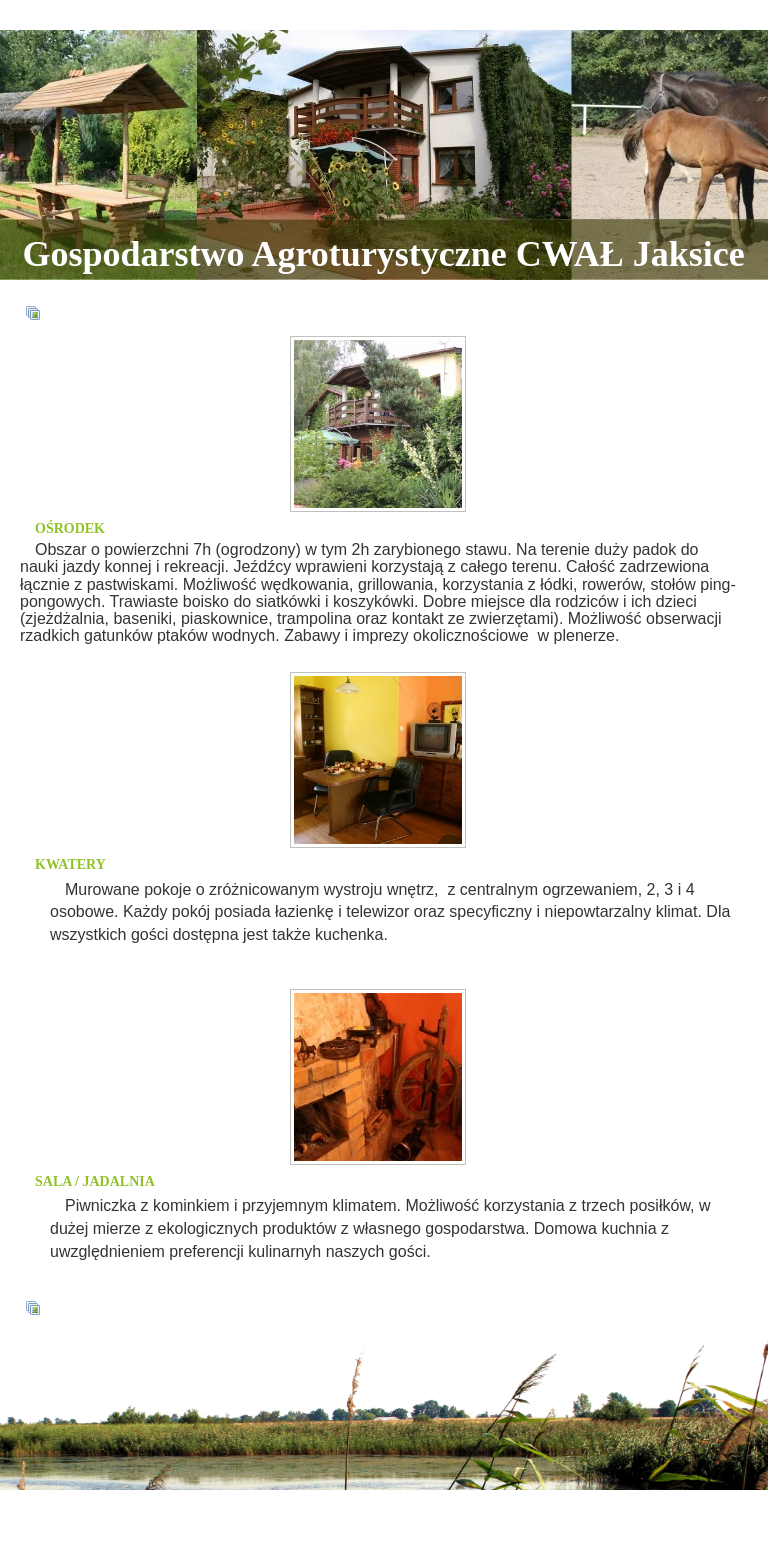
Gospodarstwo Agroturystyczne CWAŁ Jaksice (384, 254)
